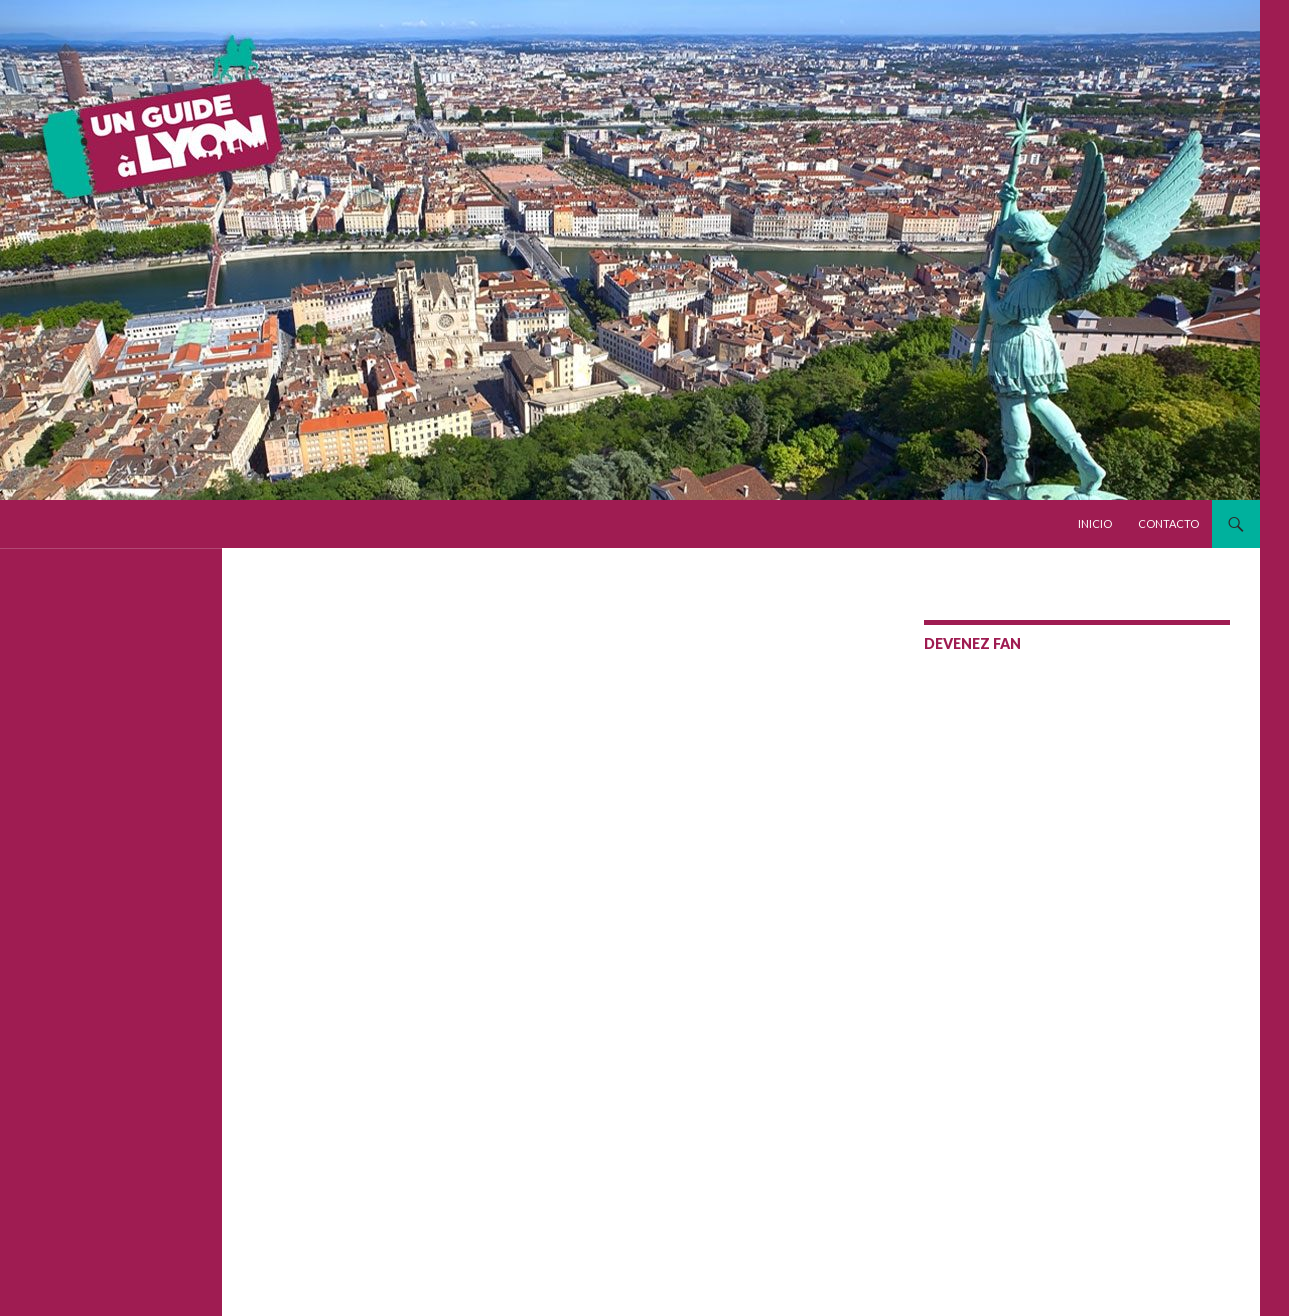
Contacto (1168, 523)
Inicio (1095, 523)
